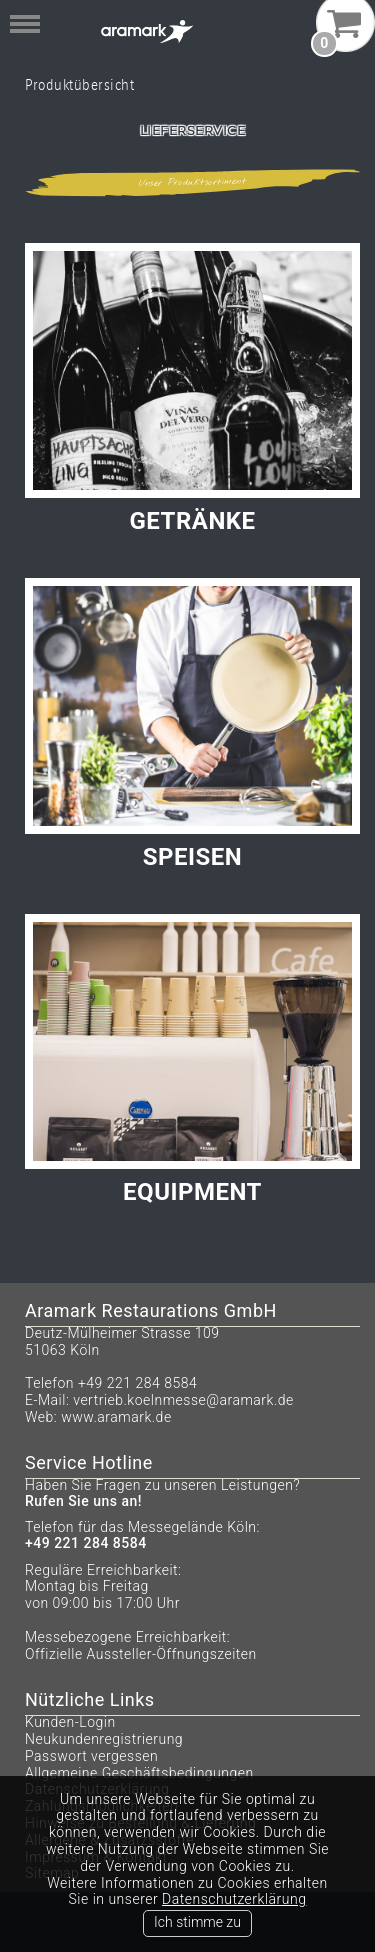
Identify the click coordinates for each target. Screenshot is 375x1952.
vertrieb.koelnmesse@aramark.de (183, 1400)
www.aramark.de (116, 1417)
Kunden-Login (70, 1722)
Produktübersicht (79, 84)
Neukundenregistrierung (104, 1739)
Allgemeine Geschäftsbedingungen (139, 1773)
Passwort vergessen (91, 1756)
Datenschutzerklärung (234, 1899)
